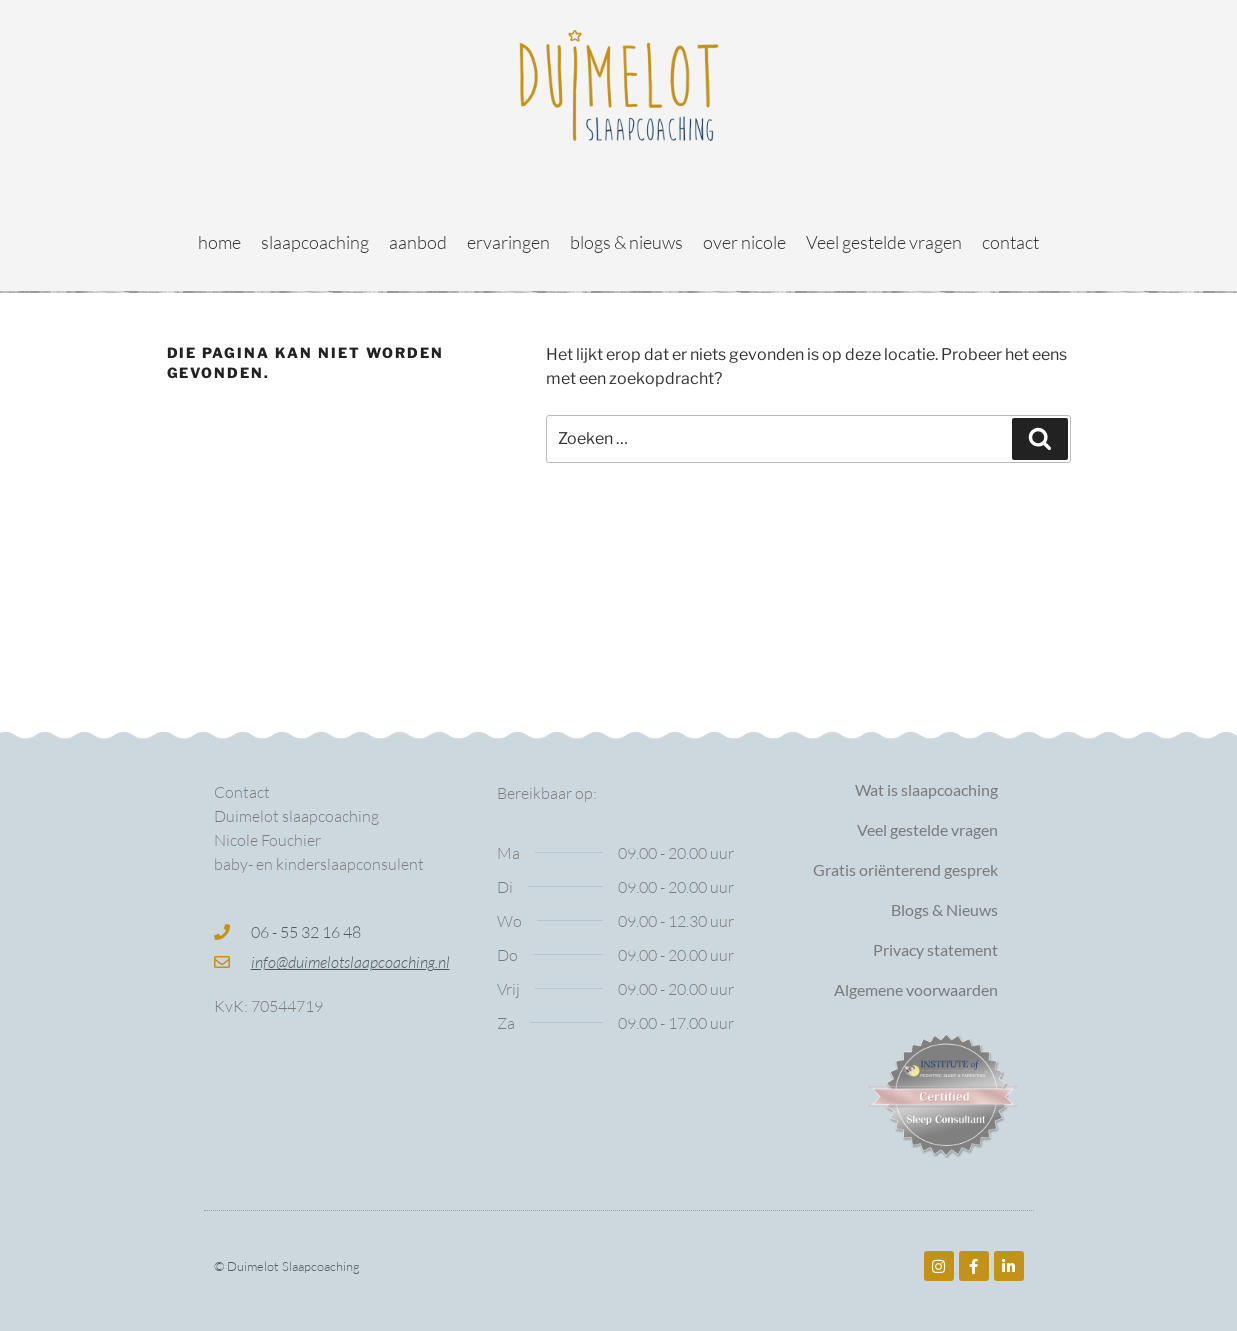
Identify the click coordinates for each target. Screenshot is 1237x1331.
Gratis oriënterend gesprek (905, 869)
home (219, 242)
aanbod (418, 242)
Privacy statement (935, 949)
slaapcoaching (315, 242)
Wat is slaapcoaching (926, 789)
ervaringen (508, 242)
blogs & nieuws (626, 242)
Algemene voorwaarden (916, 989)
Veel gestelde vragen (884, 242)
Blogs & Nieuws (944, 909)
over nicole (744, 242)
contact (1010, 242)
